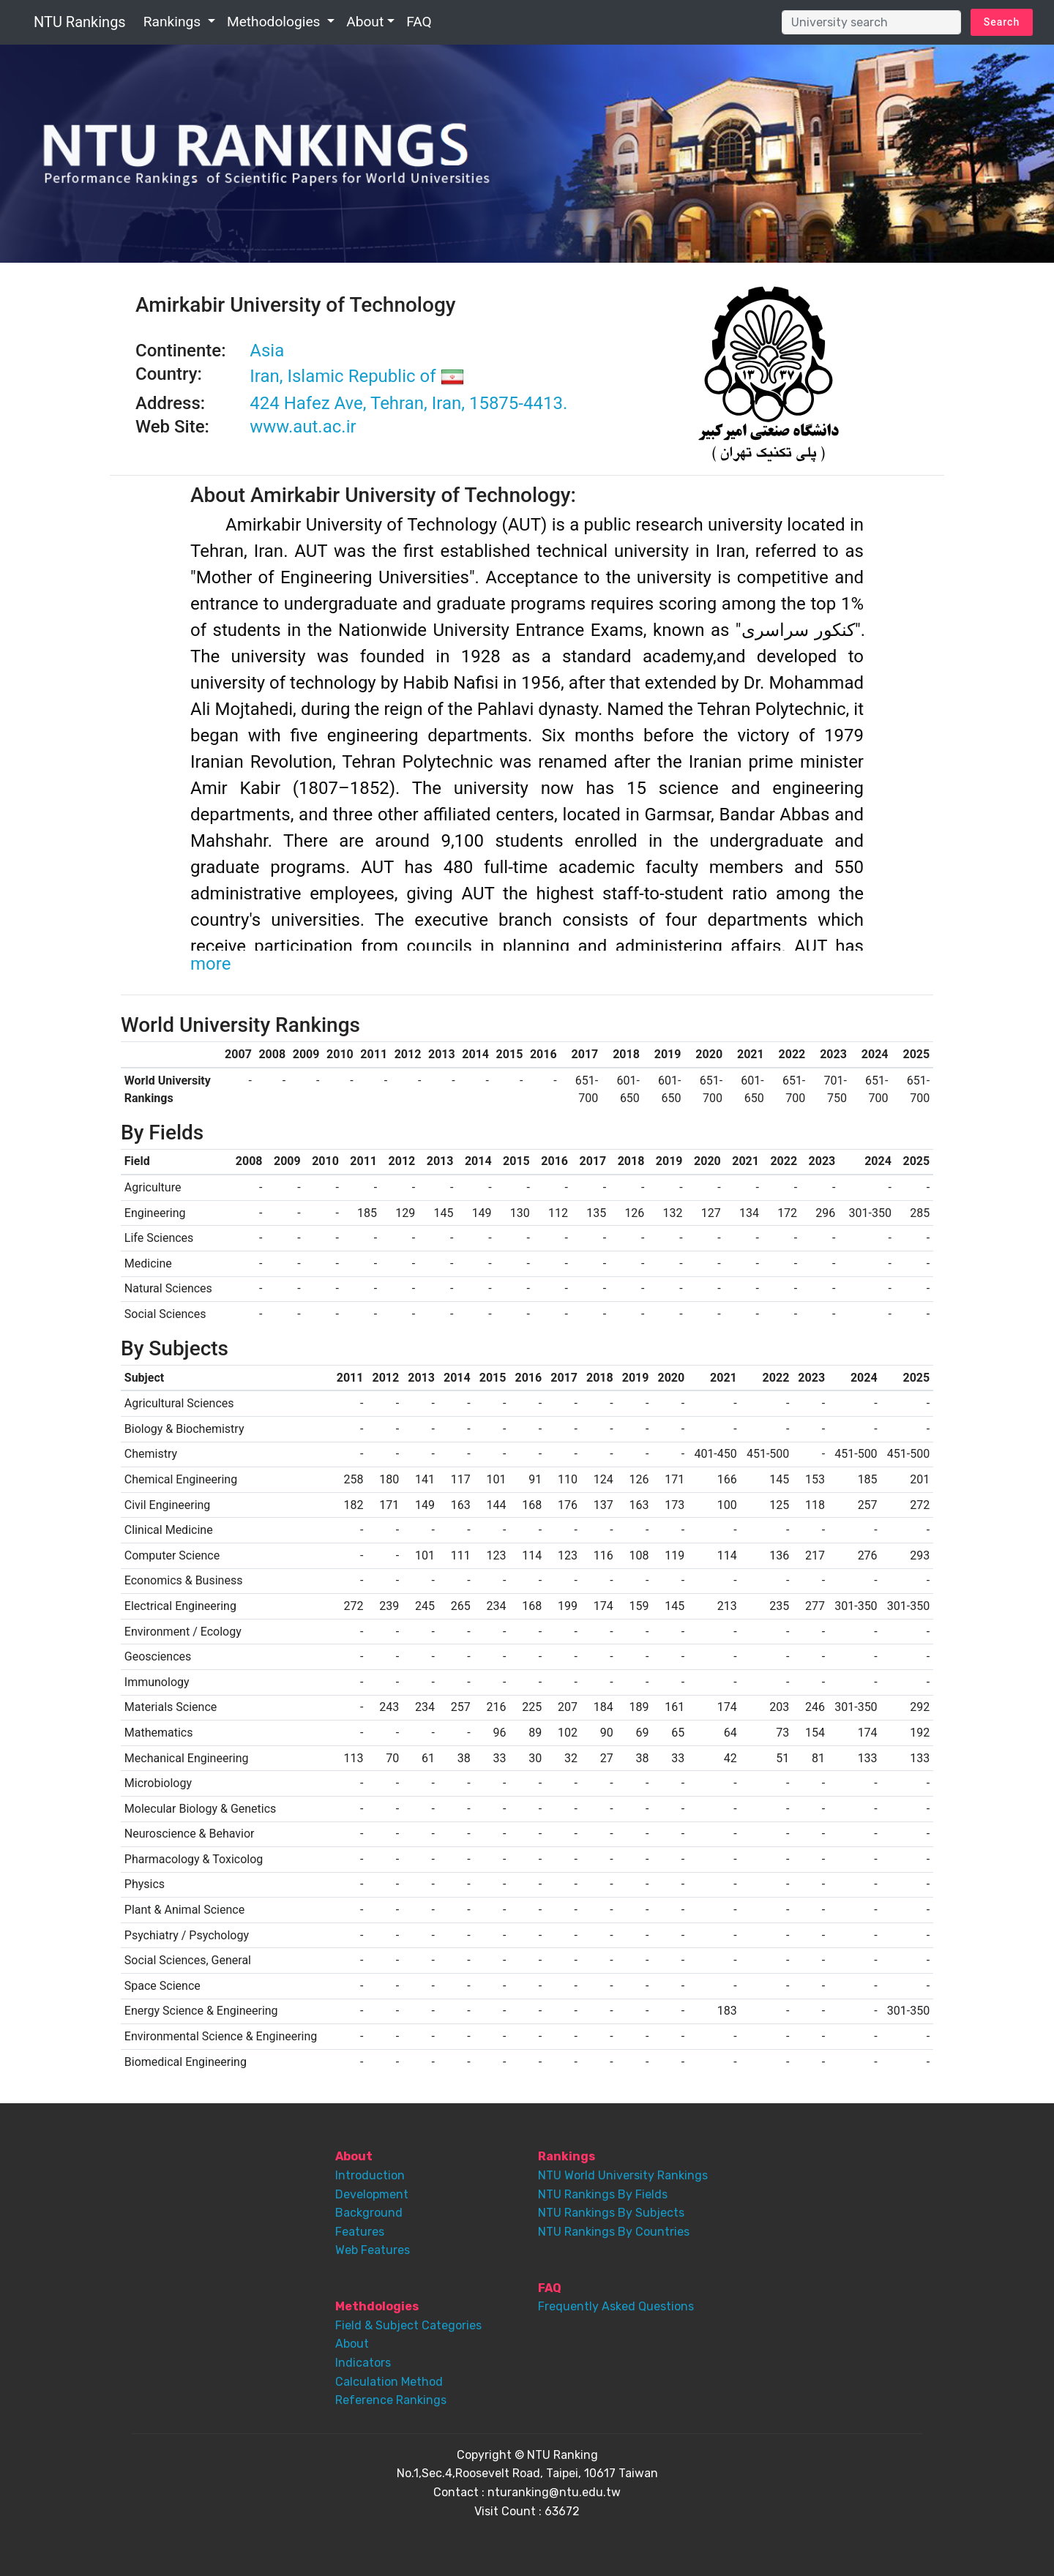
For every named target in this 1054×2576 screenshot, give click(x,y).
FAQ (419, 21)
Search (1002, 22)
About (365, 21)
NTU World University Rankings (623, 2175)
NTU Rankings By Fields (603, 2194)
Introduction (370, 2175)
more (210, 964)
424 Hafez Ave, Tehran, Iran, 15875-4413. (408, 403)
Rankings (173, 21)
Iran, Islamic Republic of (356, 376)
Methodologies (275, 21)
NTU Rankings (80, 22)
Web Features (372, 2250)
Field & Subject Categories (408, 2325)
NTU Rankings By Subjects (611, 2213)
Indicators (363, 2363)
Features (359, 2232)
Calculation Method (389, 2382)
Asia (267, 350)
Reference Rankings (390, 2400)
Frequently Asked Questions (616, 2306)
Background (369, 2213)
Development (371, 2194)
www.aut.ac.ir (303, 426)
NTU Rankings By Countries (613, 2232)
